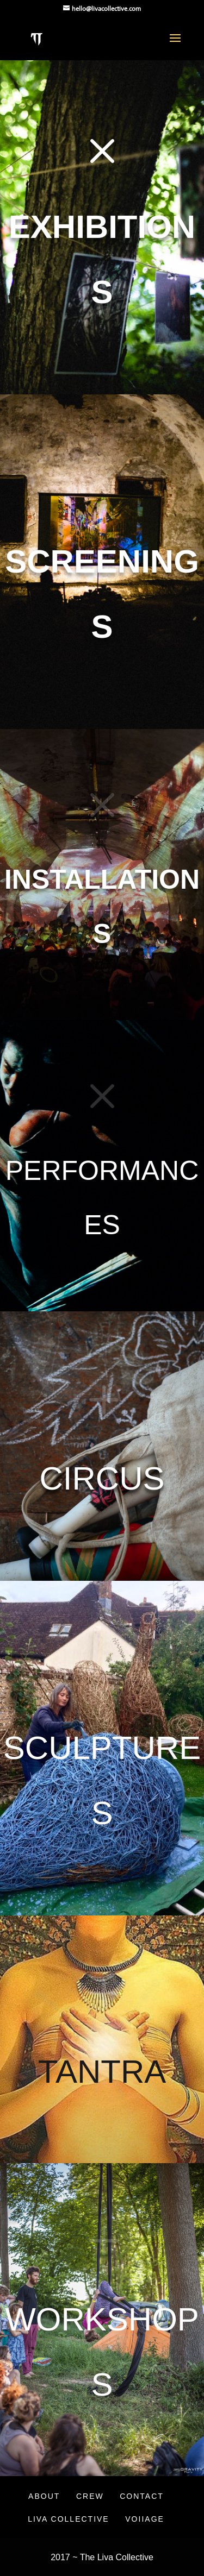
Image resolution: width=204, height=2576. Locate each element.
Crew (90, 2496)
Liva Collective (68, 2519)
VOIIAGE (144, 2519)
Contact (142, 2496)
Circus (101, 1477)
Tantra (102, 2070)
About (44, 2496)
